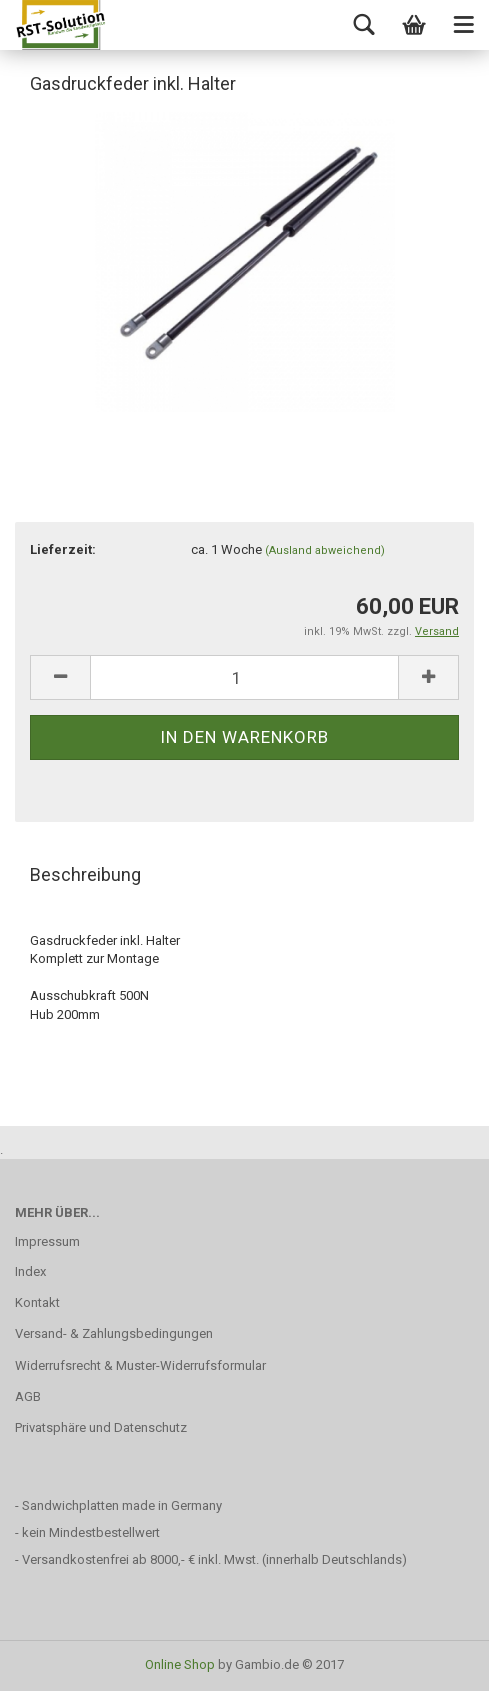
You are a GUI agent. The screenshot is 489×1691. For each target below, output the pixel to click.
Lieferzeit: (63, 549)
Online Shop (180, 1664)
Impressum (47, 1241)
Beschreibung (85, 874)
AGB (28, 1396)
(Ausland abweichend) (325, 550)
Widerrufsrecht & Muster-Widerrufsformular (140, 1365)
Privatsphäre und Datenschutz (101, 1427)
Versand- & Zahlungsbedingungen (114, 1333)
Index (30, 1271)
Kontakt (37, 1302)
